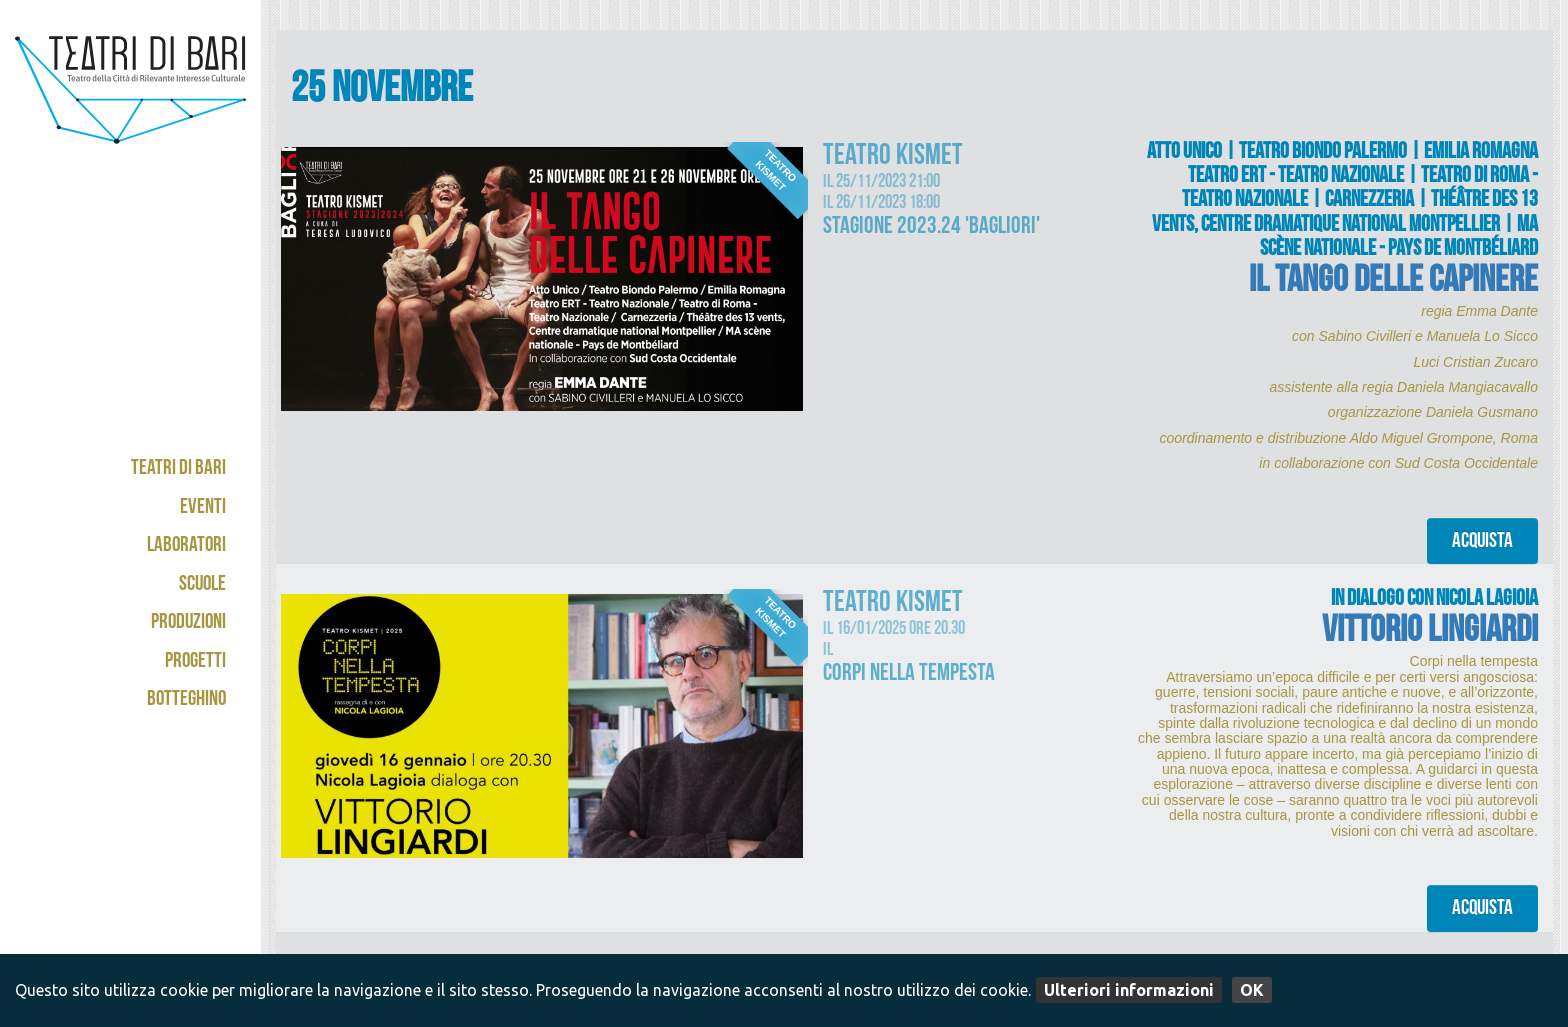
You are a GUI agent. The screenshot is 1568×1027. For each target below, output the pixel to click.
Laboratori (186, 546)
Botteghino (186, 700)
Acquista (1482, 542)
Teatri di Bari (178, 469)
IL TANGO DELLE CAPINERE (1393, 283)
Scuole (202, 585)
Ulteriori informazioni (1129, 990)
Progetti (195, 662)
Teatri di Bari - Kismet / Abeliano (130, 105)
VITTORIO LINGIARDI (1430, 633)
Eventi (203, 508)
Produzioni (188, 623)
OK (1252, 990)
